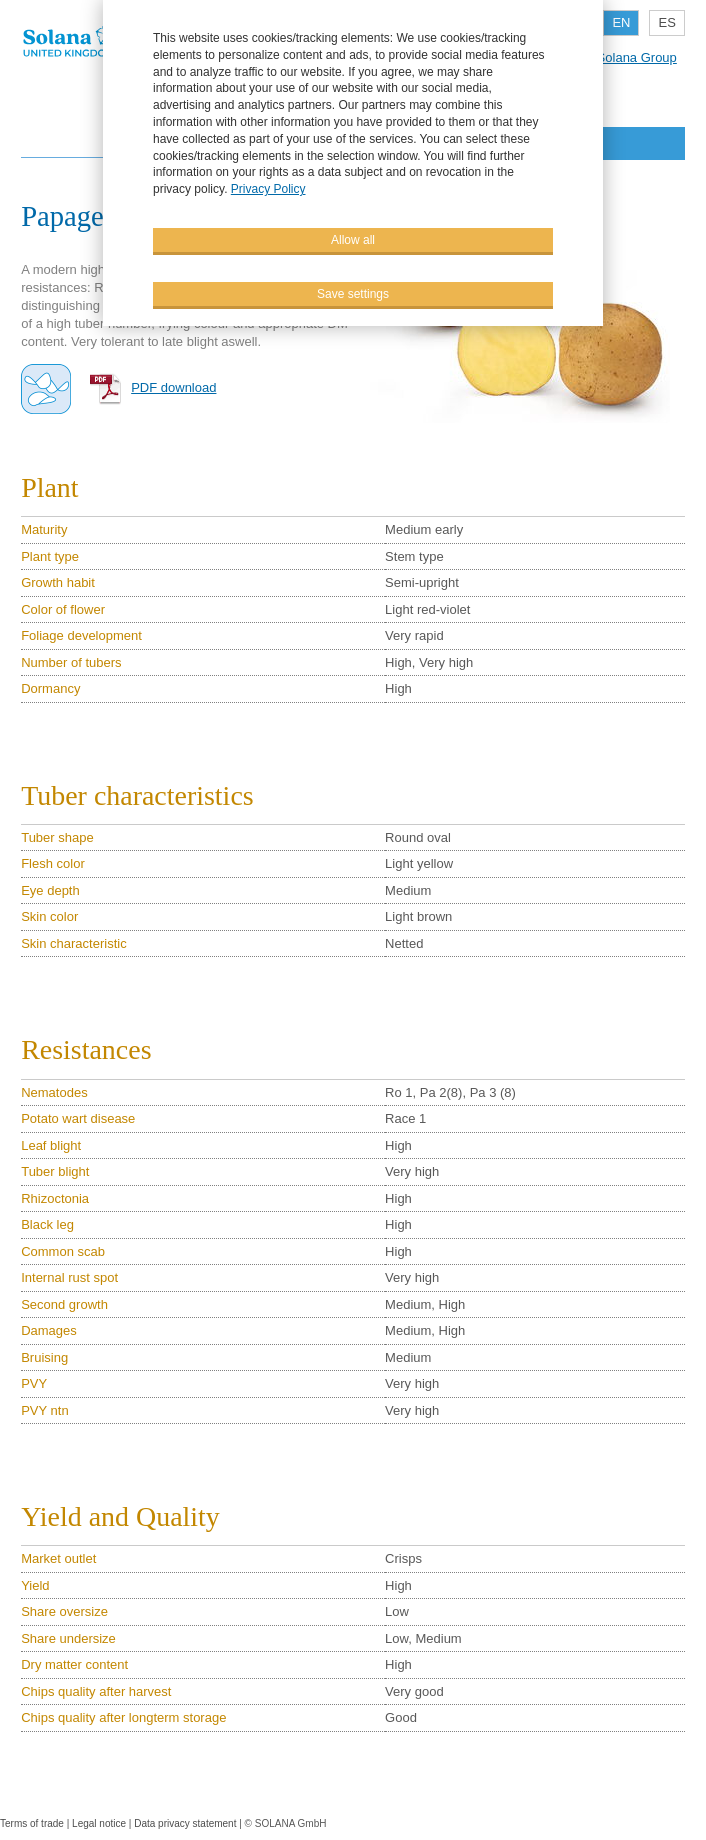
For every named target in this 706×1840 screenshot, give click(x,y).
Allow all (353, 240)
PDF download (173, 387)
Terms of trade (33, 1823)
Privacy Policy (268, 189)
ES (666, 22)
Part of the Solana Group (605, 57)
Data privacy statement (185, 1823)
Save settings (353, 294)
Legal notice (99, 1823)
